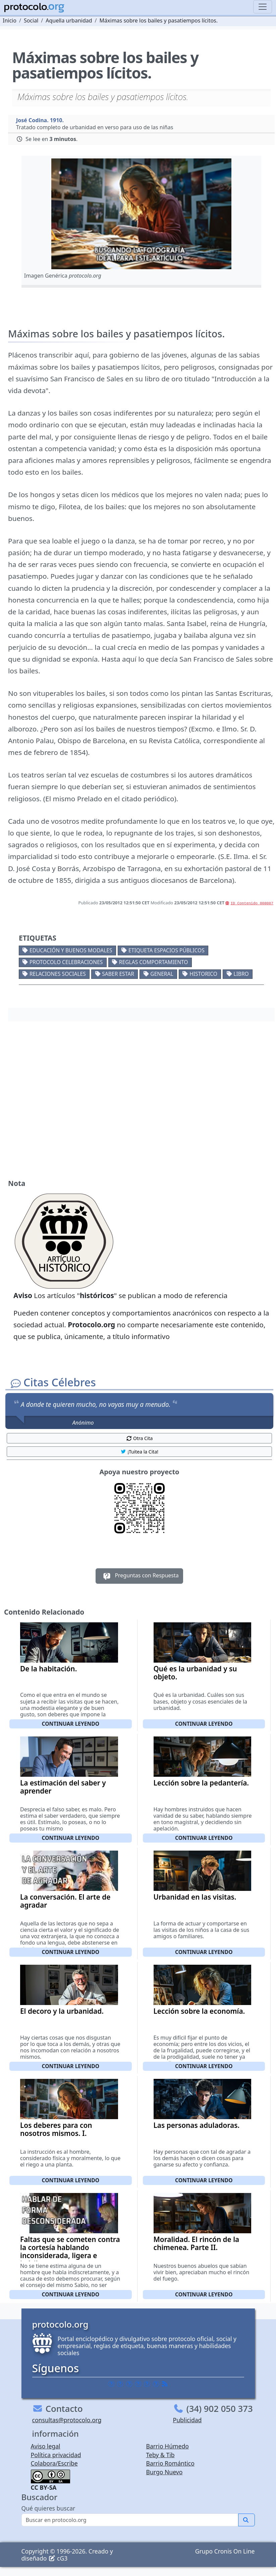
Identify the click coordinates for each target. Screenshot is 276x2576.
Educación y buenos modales (71, 950)
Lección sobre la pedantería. (201, 1782)
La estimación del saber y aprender (63, 1787)
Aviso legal (45, 2446)
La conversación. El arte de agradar (65, 1901)
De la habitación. (48, 1668)
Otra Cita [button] (139, 1438)
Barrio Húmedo (167, 2446)
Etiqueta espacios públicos (166, 950)
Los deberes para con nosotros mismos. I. (56, 2129)
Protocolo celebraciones (66, 962)
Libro (241, 973)
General (161, 973)
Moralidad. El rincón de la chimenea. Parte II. (196, 2243)
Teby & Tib (160, 2455)
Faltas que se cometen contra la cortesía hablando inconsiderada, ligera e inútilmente (70, 2251)
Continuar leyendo (70, 1723)
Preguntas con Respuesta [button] (139, 1576)
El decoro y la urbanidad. (62, 2011)
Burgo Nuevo (164, 2472)
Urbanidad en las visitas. (195, 1897)
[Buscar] (129, 2520)
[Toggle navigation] (262, 6)
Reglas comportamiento (153, 962)
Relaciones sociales (58, 973)
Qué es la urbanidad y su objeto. (195, 1672)
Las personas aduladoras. (197, 2125)
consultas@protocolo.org (67, 2420)
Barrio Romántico (170, 2463)
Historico (203, 973)
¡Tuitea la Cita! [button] (139, 1451)
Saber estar (118, 973)
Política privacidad (56, 2455)
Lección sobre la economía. (199, 2011)
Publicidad (187, 2420)
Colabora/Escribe (54, 2463)
